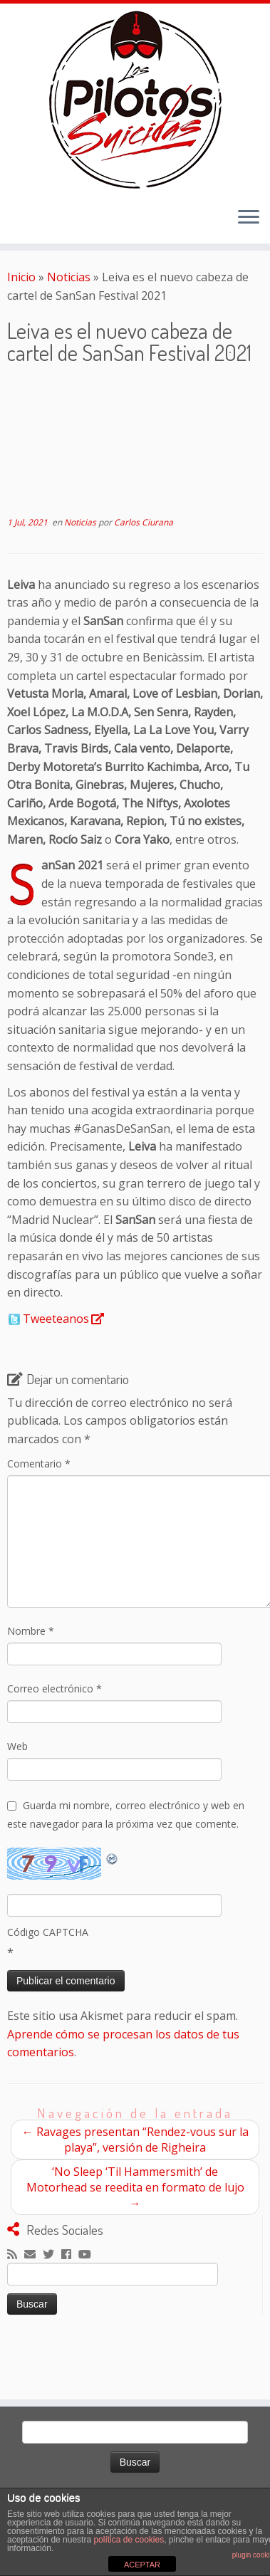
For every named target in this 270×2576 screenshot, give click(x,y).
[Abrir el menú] (248, 218)
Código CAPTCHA (47, 1932)
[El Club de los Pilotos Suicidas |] (135, 100)
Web (17, 1746)
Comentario (39, 1463)
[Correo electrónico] (33, 2255)
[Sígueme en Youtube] (88, 2255)
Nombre (30, 1631)
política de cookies (128, 2540)
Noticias (68, 277)
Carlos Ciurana (143, 522)
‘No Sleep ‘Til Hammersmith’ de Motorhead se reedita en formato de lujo (135, 2187)
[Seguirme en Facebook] (69, 2255)
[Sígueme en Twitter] (52, 2255)
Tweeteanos (56, 1318)
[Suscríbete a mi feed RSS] (15, 2255)
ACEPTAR (142, 2564)
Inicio (21, 277)
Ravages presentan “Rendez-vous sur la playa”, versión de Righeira (135, 2139)
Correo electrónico (54, 1688)
